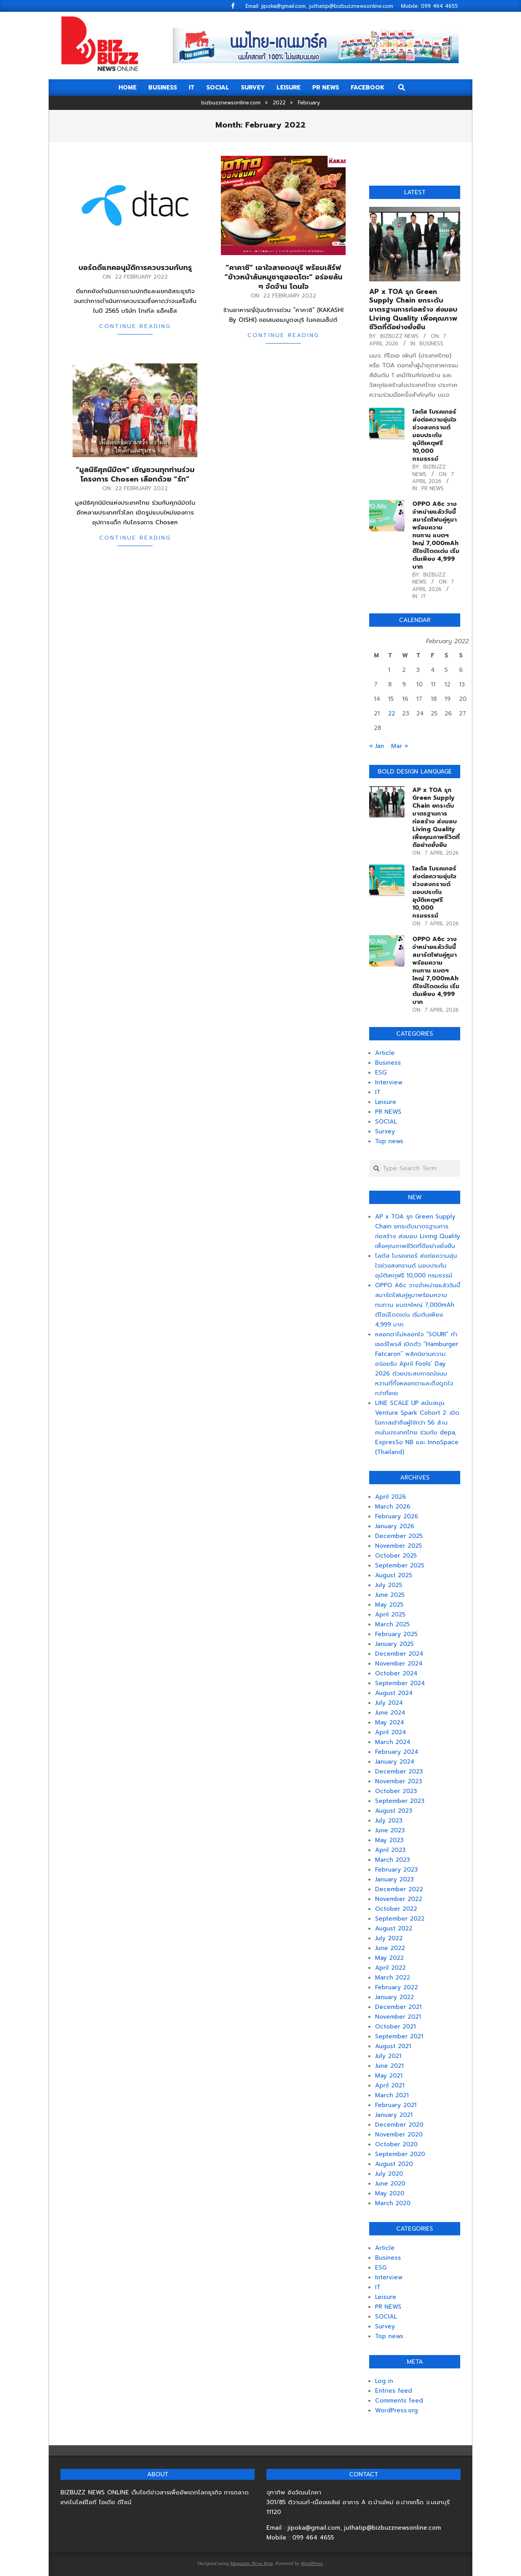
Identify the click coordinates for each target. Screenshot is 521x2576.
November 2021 (398, 2016)
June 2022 (390, 1948)
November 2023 (398, 1781)
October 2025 (396, 1555)
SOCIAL (386, 1121)
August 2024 (394, 1693)
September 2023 (399, 1801)
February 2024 (396, 1752)
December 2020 (399, 2124)
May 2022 (389, 1958)
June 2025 (389, 1595)
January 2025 (394, 1644)
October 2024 (396, 1673)
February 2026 (396, 1516)
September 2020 (400, 2154)
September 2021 (399, 2036)
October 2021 (395, 2026)
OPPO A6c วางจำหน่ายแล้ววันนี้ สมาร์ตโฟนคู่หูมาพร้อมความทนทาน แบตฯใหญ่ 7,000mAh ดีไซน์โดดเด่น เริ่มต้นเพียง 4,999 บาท (435, 535)
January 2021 (394, 2115)
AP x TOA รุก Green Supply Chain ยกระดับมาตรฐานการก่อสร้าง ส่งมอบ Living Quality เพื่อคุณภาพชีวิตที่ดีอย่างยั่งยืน (413, 309)
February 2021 (396, 2105)
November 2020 (399, 2134)
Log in (384, 2381)
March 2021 (392, 2095)
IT (423, 596)
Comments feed (399, 2400)
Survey (385, 1131)
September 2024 (400, 1683)
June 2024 (390, 1712)
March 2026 (392, 1506)
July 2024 (389, 1702)
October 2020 (396, 2144)
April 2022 (390, 1967)
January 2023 (394, 1879)
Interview (389, 1082)
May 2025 (389, 1604)
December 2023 (399, 1771)
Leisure (385, 1102)
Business (431, 343)
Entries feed (393, 2390)
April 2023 (390, 1850)
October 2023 (396, 1791)
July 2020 (389, 2173)
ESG (380, 1072)
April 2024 (390, 1732)
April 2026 (390, 1496)
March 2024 (392, 1742)
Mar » (399, 746)
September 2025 (399, 1565)
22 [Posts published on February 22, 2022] (391, 713)
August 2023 (393, 1810)
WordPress (311, 2563)
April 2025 (390, 1614)
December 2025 (399, 1536)
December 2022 (399, 1889)
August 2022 (393, 1928)
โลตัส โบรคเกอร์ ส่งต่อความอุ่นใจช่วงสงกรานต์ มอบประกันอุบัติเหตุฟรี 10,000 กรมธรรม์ (434, 435)
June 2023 (390, 1830)
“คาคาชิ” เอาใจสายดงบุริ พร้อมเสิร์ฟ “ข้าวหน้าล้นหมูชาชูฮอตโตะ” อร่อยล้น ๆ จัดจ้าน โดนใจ (283, 277)
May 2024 (389, 1722)
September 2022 (399, 1918)
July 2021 (388, 2056)
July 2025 (388, 1585)
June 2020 (390, 2183)
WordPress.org (396, 2410)
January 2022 (394, 1997)
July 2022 (389, 1938)
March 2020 (392, 2203)
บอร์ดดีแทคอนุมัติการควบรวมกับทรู (135, 267)
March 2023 (392, 1859)
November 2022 (398, 1899)
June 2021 (389, 2066)
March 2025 (392, 1624)
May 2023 (389, 1840)
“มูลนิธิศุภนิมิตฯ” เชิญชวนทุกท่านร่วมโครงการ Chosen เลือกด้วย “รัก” (135, 474)
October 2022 (396, 1909)
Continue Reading (135, 326)
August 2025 (393, 1575)
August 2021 (393, 2046)
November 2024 (399, 1663)
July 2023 (389, 1820)
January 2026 (394, 1526)
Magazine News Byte (251, 2563)
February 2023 (396, 1869)
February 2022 (396, 1987)
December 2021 (398, 2007)
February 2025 (396, 1634)
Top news (389, 1141)
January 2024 (394, 1761)
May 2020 (389, 2193)
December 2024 (399, 1653)
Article (385, 1053)
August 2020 (394, 2164)
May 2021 (389, 2075)
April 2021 (389, 2085)
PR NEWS (432, 488)
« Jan (376, 746)
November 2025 (398, 1546)
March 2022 (392, 1977)
